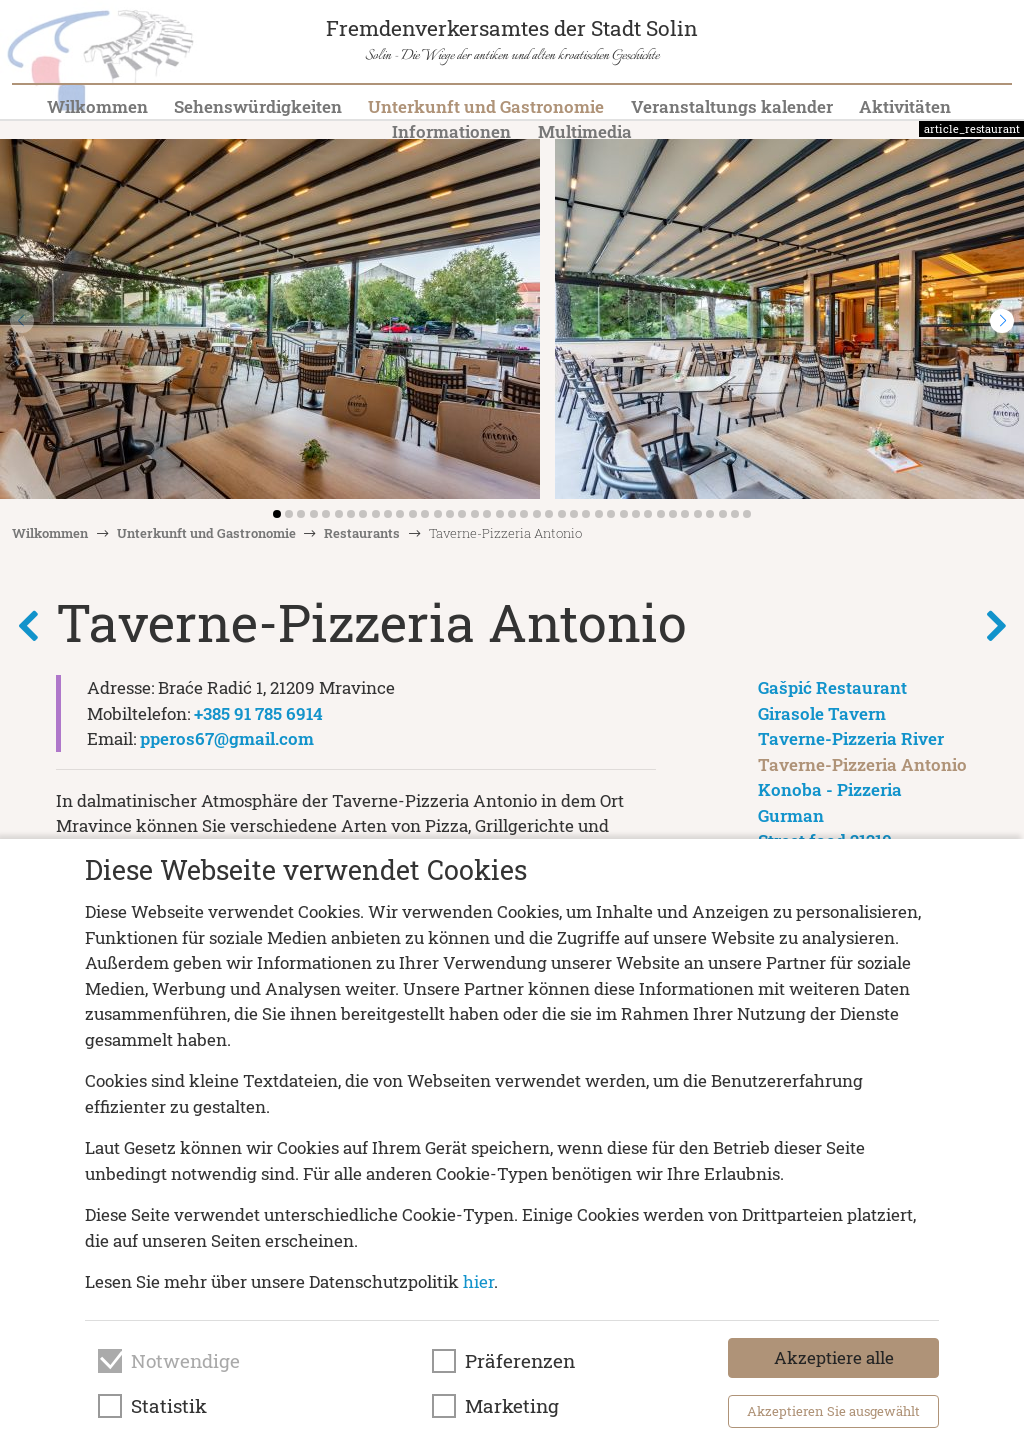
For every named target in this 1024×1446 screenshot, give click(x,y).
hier (478, 1281)
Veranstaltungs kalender (732, 106)
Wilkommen (97, 106)
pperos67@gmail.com (227, 738)
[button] (1002, 321)
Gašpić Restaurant (832, 687)
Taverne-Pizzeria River (851, 738)
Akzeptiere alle (834, 1357)
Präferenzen (520, 1361)
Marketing (512, 1406)
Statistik (169, 1406)
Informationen (451, 131)
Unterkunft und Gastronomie (486, 106)
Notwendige (185, 1361)
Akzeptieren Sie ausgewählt (833, 1411)
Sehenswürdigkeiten (258, 106)
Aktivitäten (905, 106)
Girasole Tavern (822, 713)
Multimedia (585, 131)
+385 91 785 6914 (258, 713)
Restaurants (362, 533)
